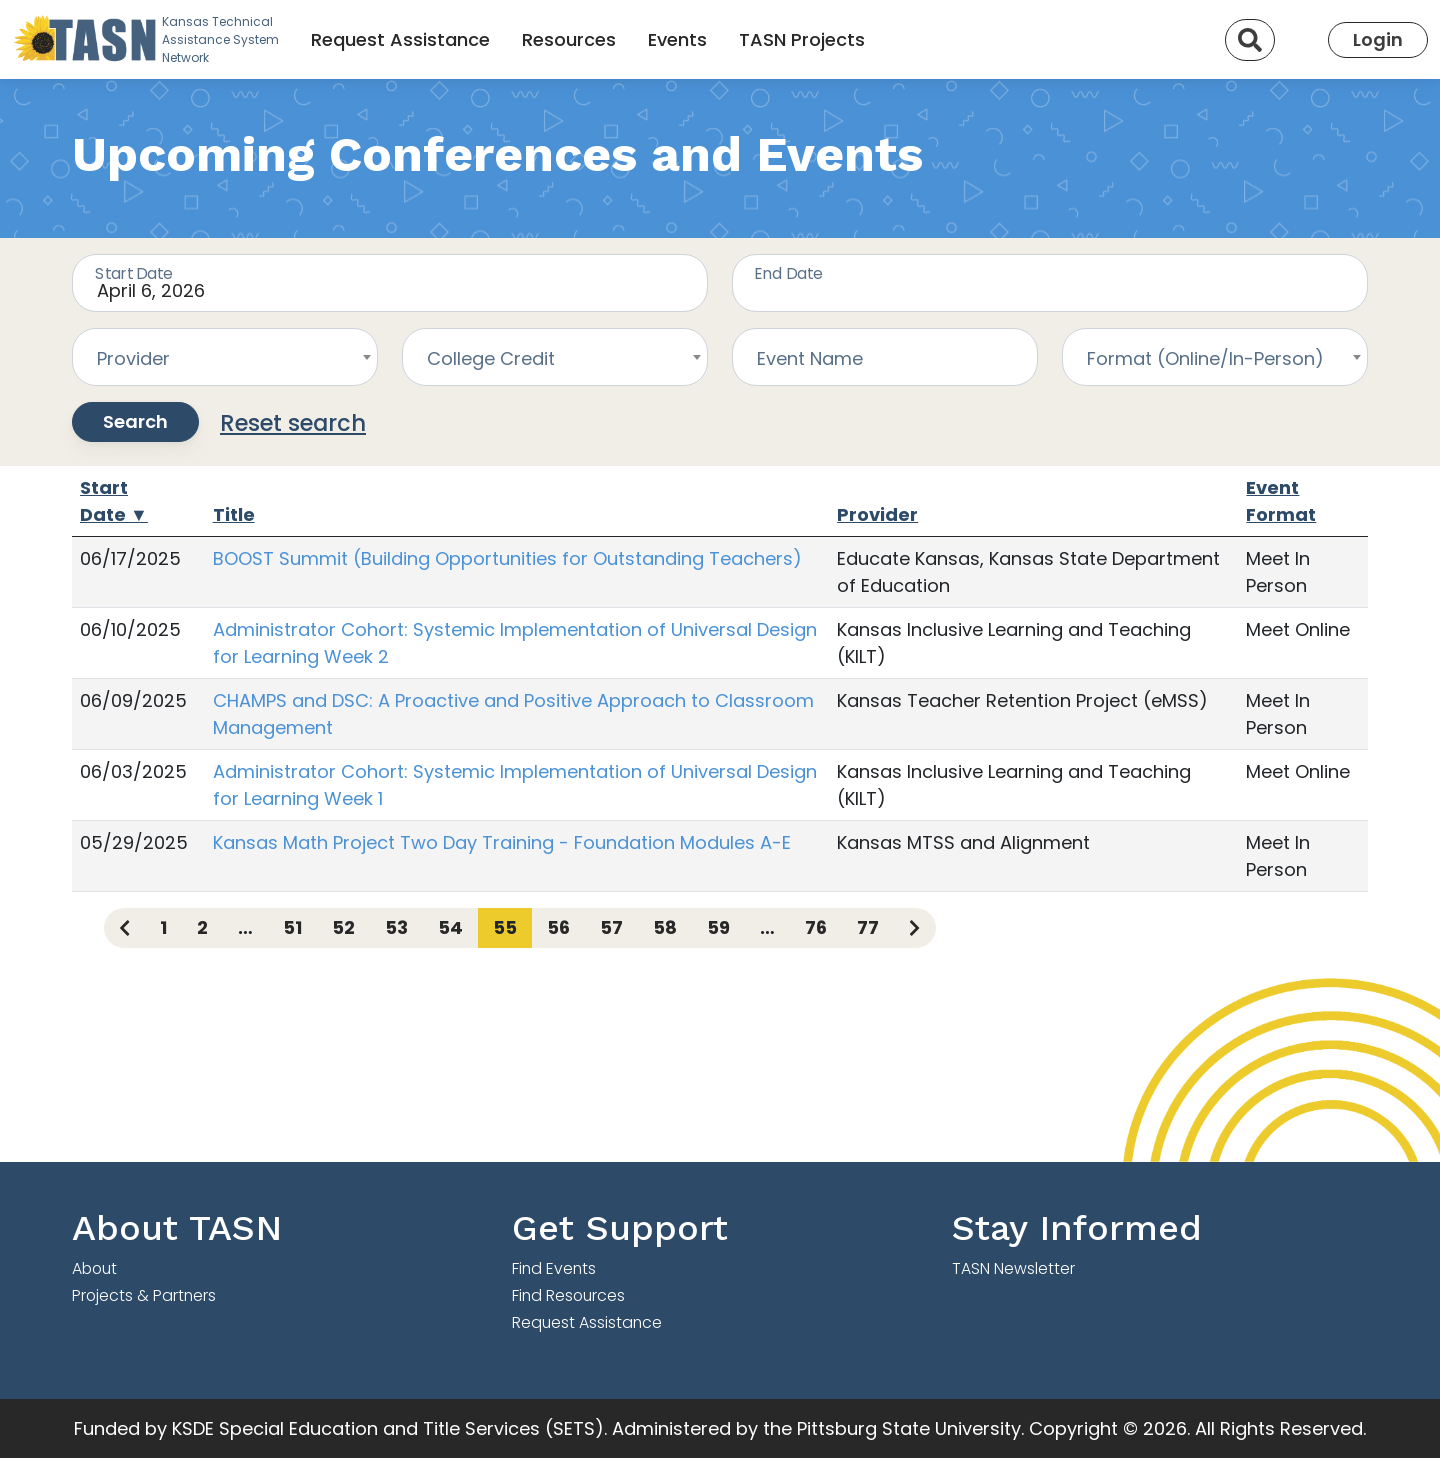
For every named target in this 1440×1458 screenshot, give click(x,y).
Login (1378, 39)
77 (868, 927)
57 (611, 927)
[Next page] (914, 928)
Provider (877, 514)
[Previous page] (124, 928)
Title (234, 514)
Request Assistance (400, 39)
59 (718, 927)
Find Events (554, 1268)
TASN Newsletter (1013, 1268)
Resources (569, 39)
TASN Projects (802, 39)
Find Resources (568, 1295)
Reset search (293, 423)
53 (396, 927)
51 (292, 927)
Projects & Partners (144, 1295)
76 (816, 927)
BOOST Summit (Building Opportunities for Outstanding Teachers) (507, 558)
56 (558, 927)
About (94, 1268)
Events (677, 39)
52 (343, 927)
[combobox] (225, 357)
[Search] (1250, 40)
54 (450, 927)
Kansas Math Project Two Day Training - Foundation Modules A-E (502, 842)
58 (665, 927)
